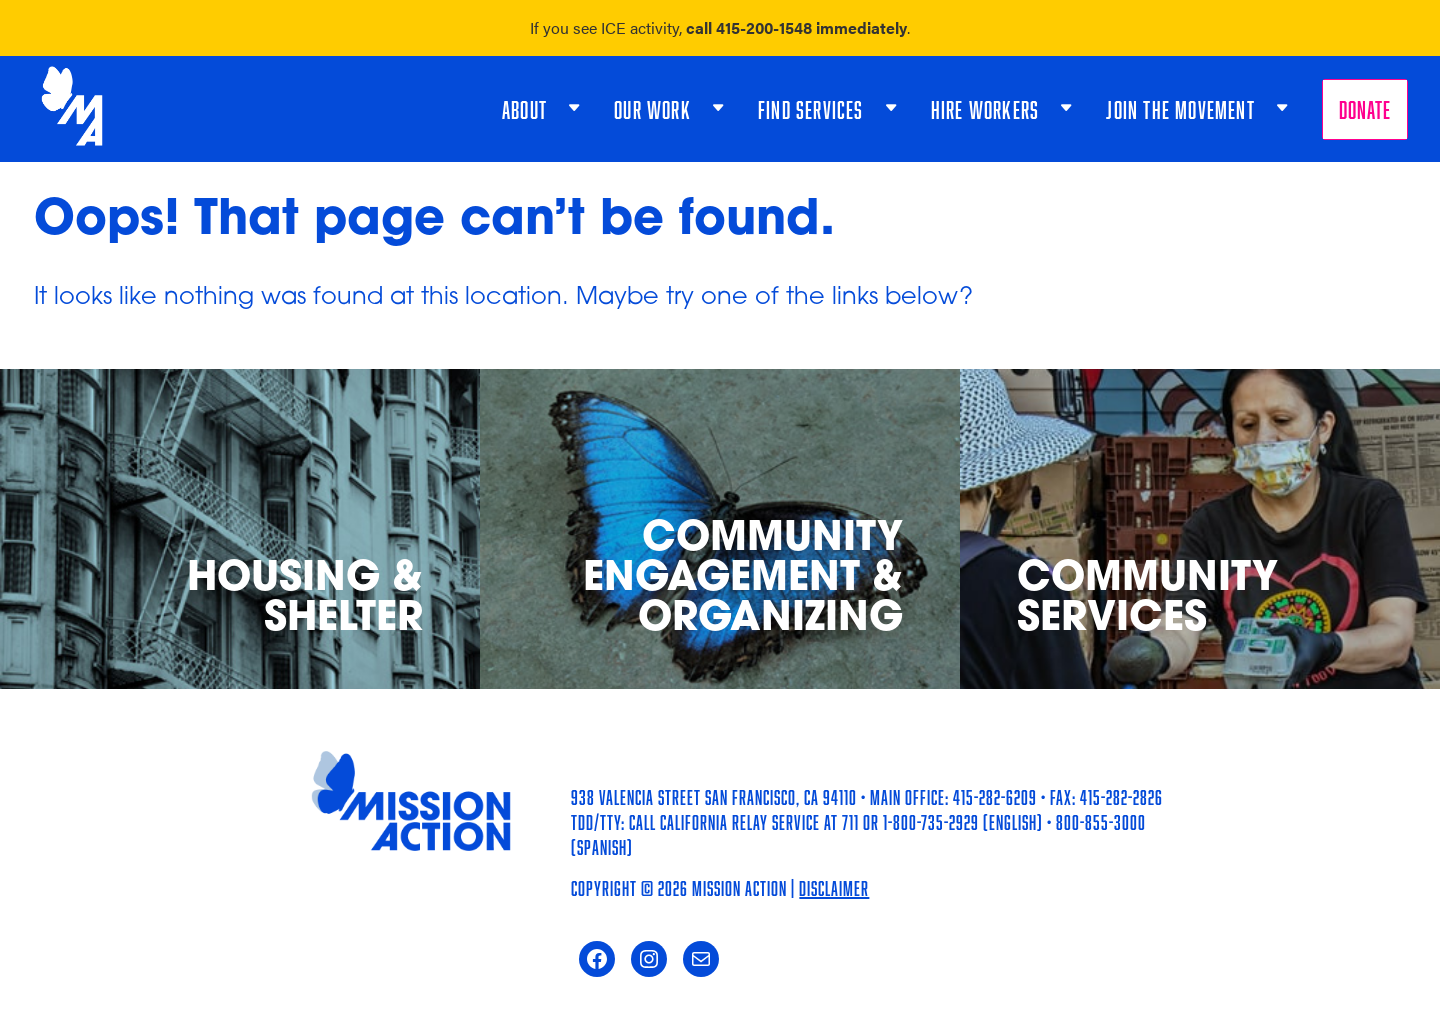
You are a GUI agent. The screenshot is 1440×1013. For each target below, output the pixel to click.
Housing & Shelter (305, 600)
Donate (1365, 109)
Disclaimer (834, 888)
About (524, 109)
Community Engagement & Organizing (743, 580)
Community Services (1147, 600)
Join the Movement (1180, 109)
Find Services (811, 109)
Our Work (652, 109)
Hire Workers (985, 109)
